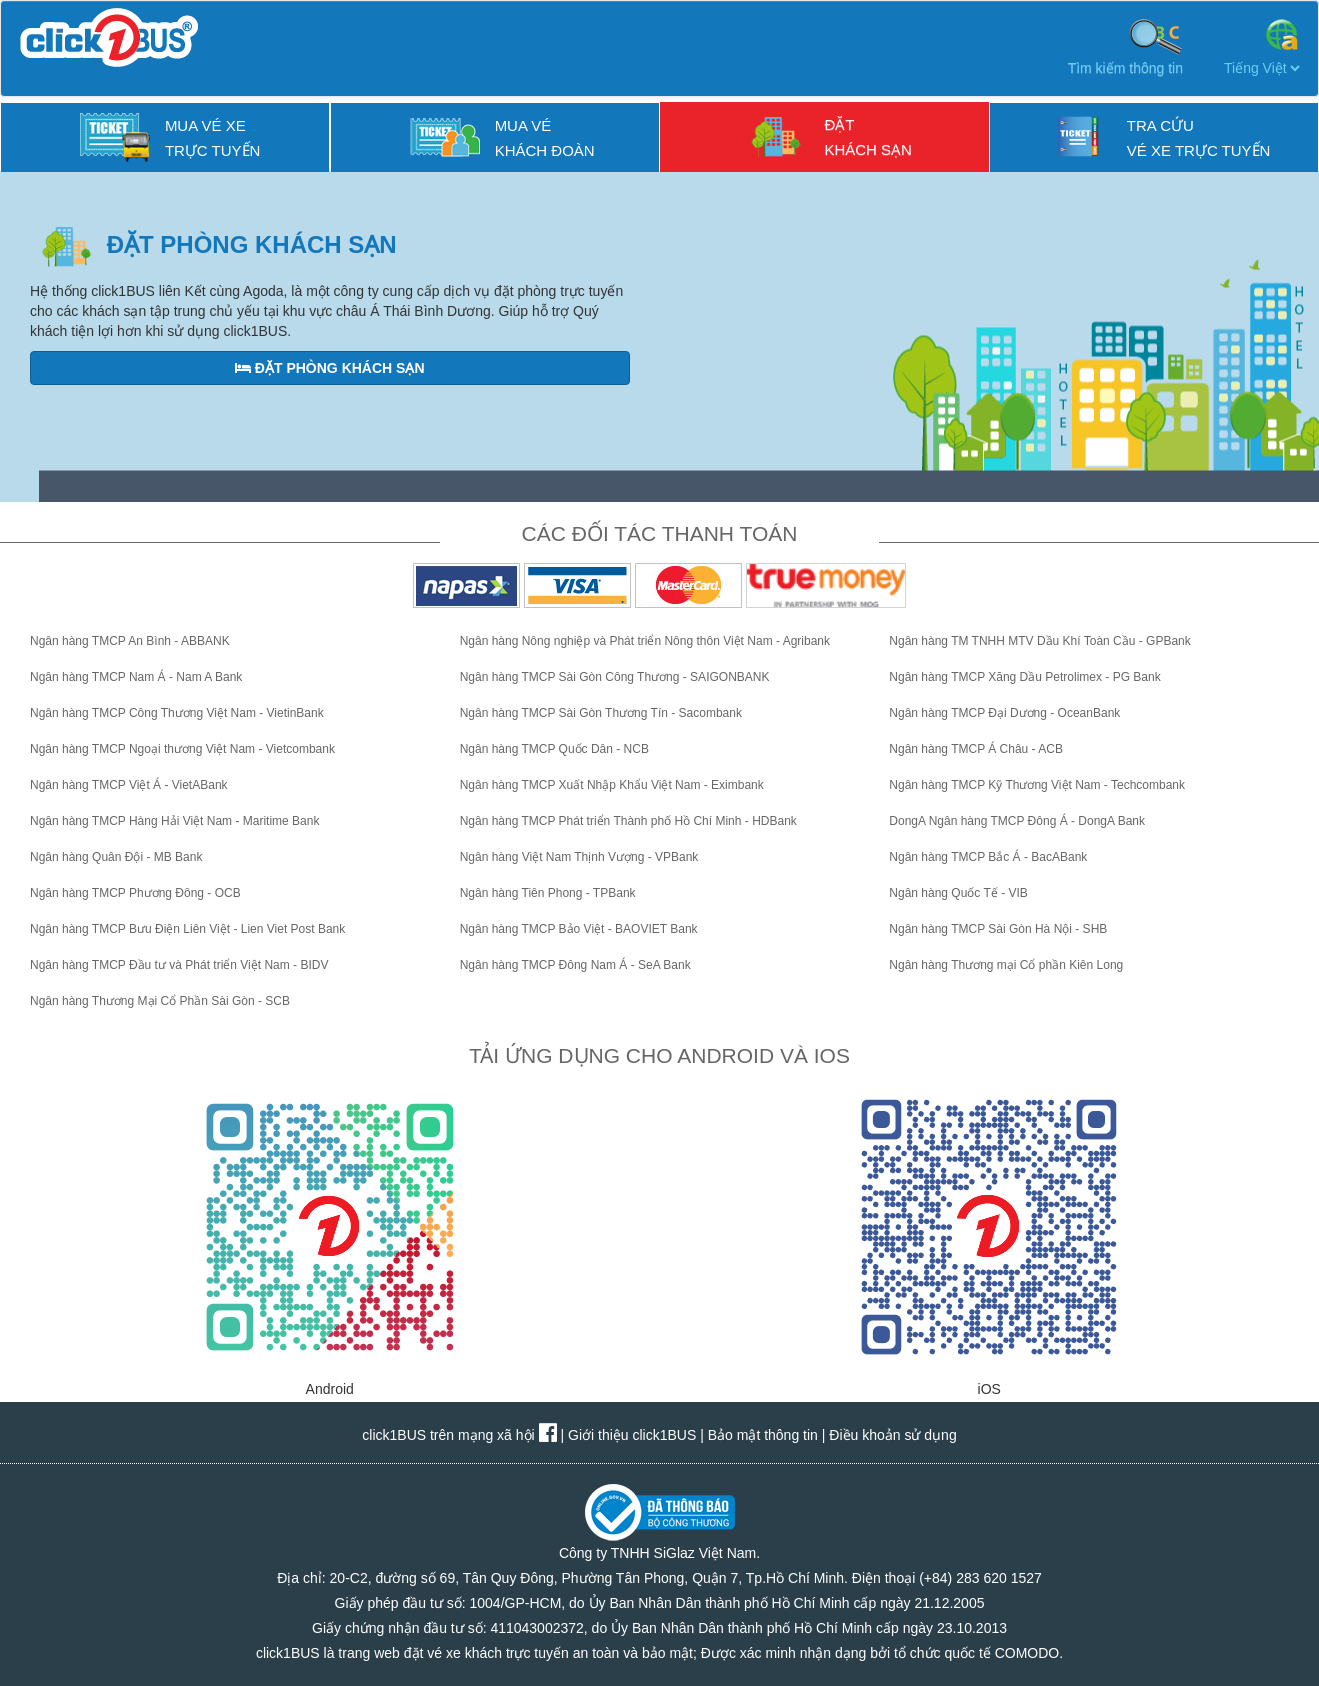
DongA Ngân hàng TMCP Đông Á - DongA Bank (1017, 821)
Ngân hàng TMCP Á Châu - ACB (976, 749)
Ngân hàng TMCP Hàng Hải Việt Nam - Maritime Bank (174, 821)
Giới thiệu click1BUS (632, 1435)
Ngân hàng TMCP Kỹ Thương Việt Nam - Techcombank (1037, 785)
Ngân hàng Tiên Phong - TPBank (548, 893)
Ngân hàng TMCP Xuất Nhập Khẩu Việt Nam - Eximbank (612, 785)
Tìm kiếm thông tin (1125, 46)
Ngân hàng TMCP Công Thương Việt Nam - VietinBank (177, 713)
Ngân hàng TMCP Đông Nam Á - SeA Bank (575, 965)
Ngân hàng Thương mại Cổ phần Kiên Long (1006, 965)
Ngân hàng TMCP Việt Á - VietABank (129, 785)
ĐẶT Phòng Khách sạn (330, 368)
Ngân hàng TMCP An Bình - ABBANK (130, 641)
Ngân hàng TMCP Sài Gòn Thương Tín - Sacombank (601, 713)
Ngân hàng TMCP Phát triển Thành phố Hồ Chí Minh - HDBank (628, 821)
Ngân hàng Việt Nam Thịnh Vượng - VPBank (579, 857)
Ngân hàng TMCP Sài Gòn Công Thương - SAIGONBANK (615, 677)
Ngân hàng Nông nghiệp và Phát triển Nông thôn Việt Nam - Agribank (645, 641)
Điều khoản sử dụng (892, 1435)
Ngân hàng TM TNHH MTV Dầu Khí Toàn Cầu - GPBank (1039, 641)
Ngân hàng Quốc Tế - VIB (958, 893)
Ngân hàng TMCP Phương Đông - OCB (135, 893)
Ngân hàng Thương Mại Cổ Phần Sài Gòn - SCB (160, 1001)
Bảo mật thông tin (763, 1435)
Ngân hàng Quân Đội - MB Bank (116, 857)
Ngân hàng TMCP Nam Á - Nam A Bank (136, 677)
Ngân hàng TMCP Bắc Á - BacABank (988, 857)
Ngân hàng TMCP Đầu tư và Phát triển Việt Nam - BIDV (179, 965)
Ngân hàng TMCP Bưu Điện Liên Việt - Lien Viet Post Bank (187, 929)
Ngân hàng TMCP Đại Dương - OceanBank (1004, 713)
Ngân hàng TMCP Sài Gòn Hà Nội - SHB (998, 929)
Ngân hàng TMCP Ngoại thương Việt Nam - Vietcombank (182, 749)
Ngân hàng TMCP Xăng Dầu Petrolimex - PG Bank (1024, 677)
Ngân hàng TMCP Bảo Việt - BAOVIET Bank (579, 929)
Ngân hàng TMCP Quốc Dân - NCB (554, 749)
